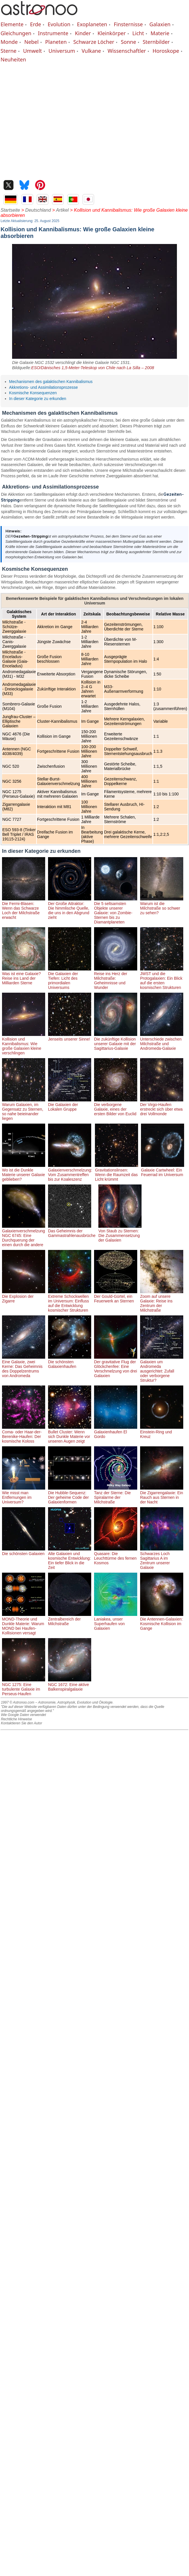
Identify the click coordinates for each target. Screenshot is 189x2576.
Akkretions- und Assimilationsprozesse (43, 387)
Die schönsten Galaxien (23, 1551)
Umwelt (32, 50)
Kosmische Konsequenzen (33, 392)
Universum (62, 50)
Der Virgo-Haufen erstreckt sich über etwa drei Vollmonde (161, 1107)
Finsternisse (128, 24)
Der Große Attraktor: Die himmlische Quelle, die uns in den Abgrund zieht (69, 908)
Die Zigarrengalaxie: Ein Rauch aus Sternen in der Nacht (161, 1495)
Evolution (59, 24)
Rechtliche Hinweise (16, 1719)
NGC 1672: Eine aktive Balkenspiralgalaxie (69, 1684)
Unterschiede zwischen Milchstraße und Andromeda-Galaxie (161, 1041)
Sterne (8, 50)
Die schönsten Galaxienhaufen (69, 1362)
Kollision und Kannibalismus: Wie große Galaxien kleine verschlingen (23, 1043)
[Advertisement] (54, 120)
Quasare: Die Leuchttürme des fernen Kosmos (115, 1556)
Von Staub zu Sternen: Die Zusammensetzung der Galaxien (120, 1233)
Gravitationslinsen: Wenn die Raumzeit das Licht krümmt (116, 1172)
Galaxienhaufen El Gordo (115, 1432)
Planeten (56, 41)
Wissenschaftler (127, 50)
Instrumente (53, 33)
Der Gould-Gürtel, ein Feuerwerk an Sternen (115, 1296)
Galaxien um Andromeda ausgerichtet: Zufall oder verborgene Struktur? (161, 1369)
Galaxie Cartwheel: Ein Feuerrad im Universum (162, 1170)
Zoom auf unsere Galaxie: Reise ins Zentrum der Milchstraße (161, 1301)
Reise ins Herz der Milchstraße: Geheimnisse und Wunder (115, 978)
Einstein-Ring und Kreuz (161, 1432)
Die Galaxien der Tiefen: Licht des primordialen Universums (69, 978)
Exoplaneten (92, 24)
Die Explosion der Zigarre (23, 1296)
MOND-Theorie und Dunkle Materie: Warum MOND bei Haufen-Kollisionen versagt (23, 1623)
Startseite (10, 210)
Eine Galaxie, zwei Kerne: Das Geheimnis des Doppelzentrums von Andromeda (23, 1366)
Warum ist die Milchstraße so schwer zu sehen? (161, 906)
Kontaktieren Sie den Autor (21, 1723)
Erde (35, 24)
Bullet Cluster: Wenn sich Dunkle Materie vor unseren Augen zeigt (69, 1434)
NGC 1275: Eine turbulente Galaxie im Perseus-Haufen (23, 1687)
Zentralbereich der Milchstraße (69, 1619)
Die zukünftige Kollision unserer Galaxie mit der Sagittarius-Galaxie (115, 1041)
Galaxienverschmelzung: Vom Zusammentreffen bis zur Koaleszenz (70, 1172)
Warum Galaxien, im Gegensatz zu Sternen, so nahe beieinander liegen (23, 1109)
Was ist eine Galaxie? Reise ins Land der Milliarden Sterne (23, 976)
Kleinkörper (112, 33)
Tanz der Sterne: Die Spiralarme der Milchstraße (115, 1495)
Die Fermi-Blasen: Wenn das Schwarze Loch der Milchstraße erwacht (23, 908)
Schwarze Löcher (93, 41)
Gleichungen (16, 33)
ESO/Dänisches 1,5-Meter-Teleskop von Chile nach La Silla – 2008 (92, 367)
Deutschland (38, 210)
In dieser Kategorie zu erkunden (37, 398)
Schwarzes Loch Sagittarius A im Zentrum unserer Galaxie (161, 1558)
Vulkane (91, 50)
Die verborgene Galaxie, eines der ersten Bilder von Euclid (115, 1107)
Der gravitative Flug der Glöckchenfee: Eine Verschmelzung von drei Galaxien (115, 1366)
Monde (9, 41)
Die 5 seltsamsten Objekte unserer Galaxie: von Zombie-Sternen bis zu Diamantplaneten (115, 910)
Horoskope (165, 50)
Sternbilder (156, 41)
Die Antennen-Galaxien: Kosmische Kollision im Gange (161, 1621)
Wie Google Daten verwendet (23, 1715)
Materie (159, 33)
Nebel (31, 41)
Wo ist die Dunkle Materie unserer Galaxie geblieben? (23, 1172)
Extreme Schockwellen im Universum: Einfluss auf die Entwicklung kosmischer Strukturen (69, 1301)
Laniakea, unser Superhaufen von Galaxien (115, 1621)
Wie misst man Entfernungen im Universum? (23, 1495)
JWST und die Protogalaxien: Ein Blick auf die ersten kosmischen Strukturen (161, 978)
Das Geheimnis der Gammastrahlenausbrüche (72, 1231)
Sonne (128, 41)
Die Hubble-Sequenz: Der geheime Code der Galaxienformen (69, 1495)
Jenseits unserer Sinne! (69, 1036)
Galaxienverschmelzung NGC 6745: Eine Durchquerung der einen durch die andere (23, 1235)
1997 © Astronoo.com (17, 1702)
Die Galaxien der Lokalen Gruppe (69, 1104)
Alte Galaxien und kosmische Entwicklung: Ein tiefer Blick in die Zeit (69, 1558)
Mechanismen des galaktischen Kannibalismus (51, 381)
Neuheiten (13, 59)
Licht (138, 33)
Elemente (12, 24)
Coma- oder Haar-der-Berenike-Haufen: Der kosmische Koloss (23, 1434)
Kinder (83, 33)
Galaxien (159, 24)
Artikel (62, 210)
